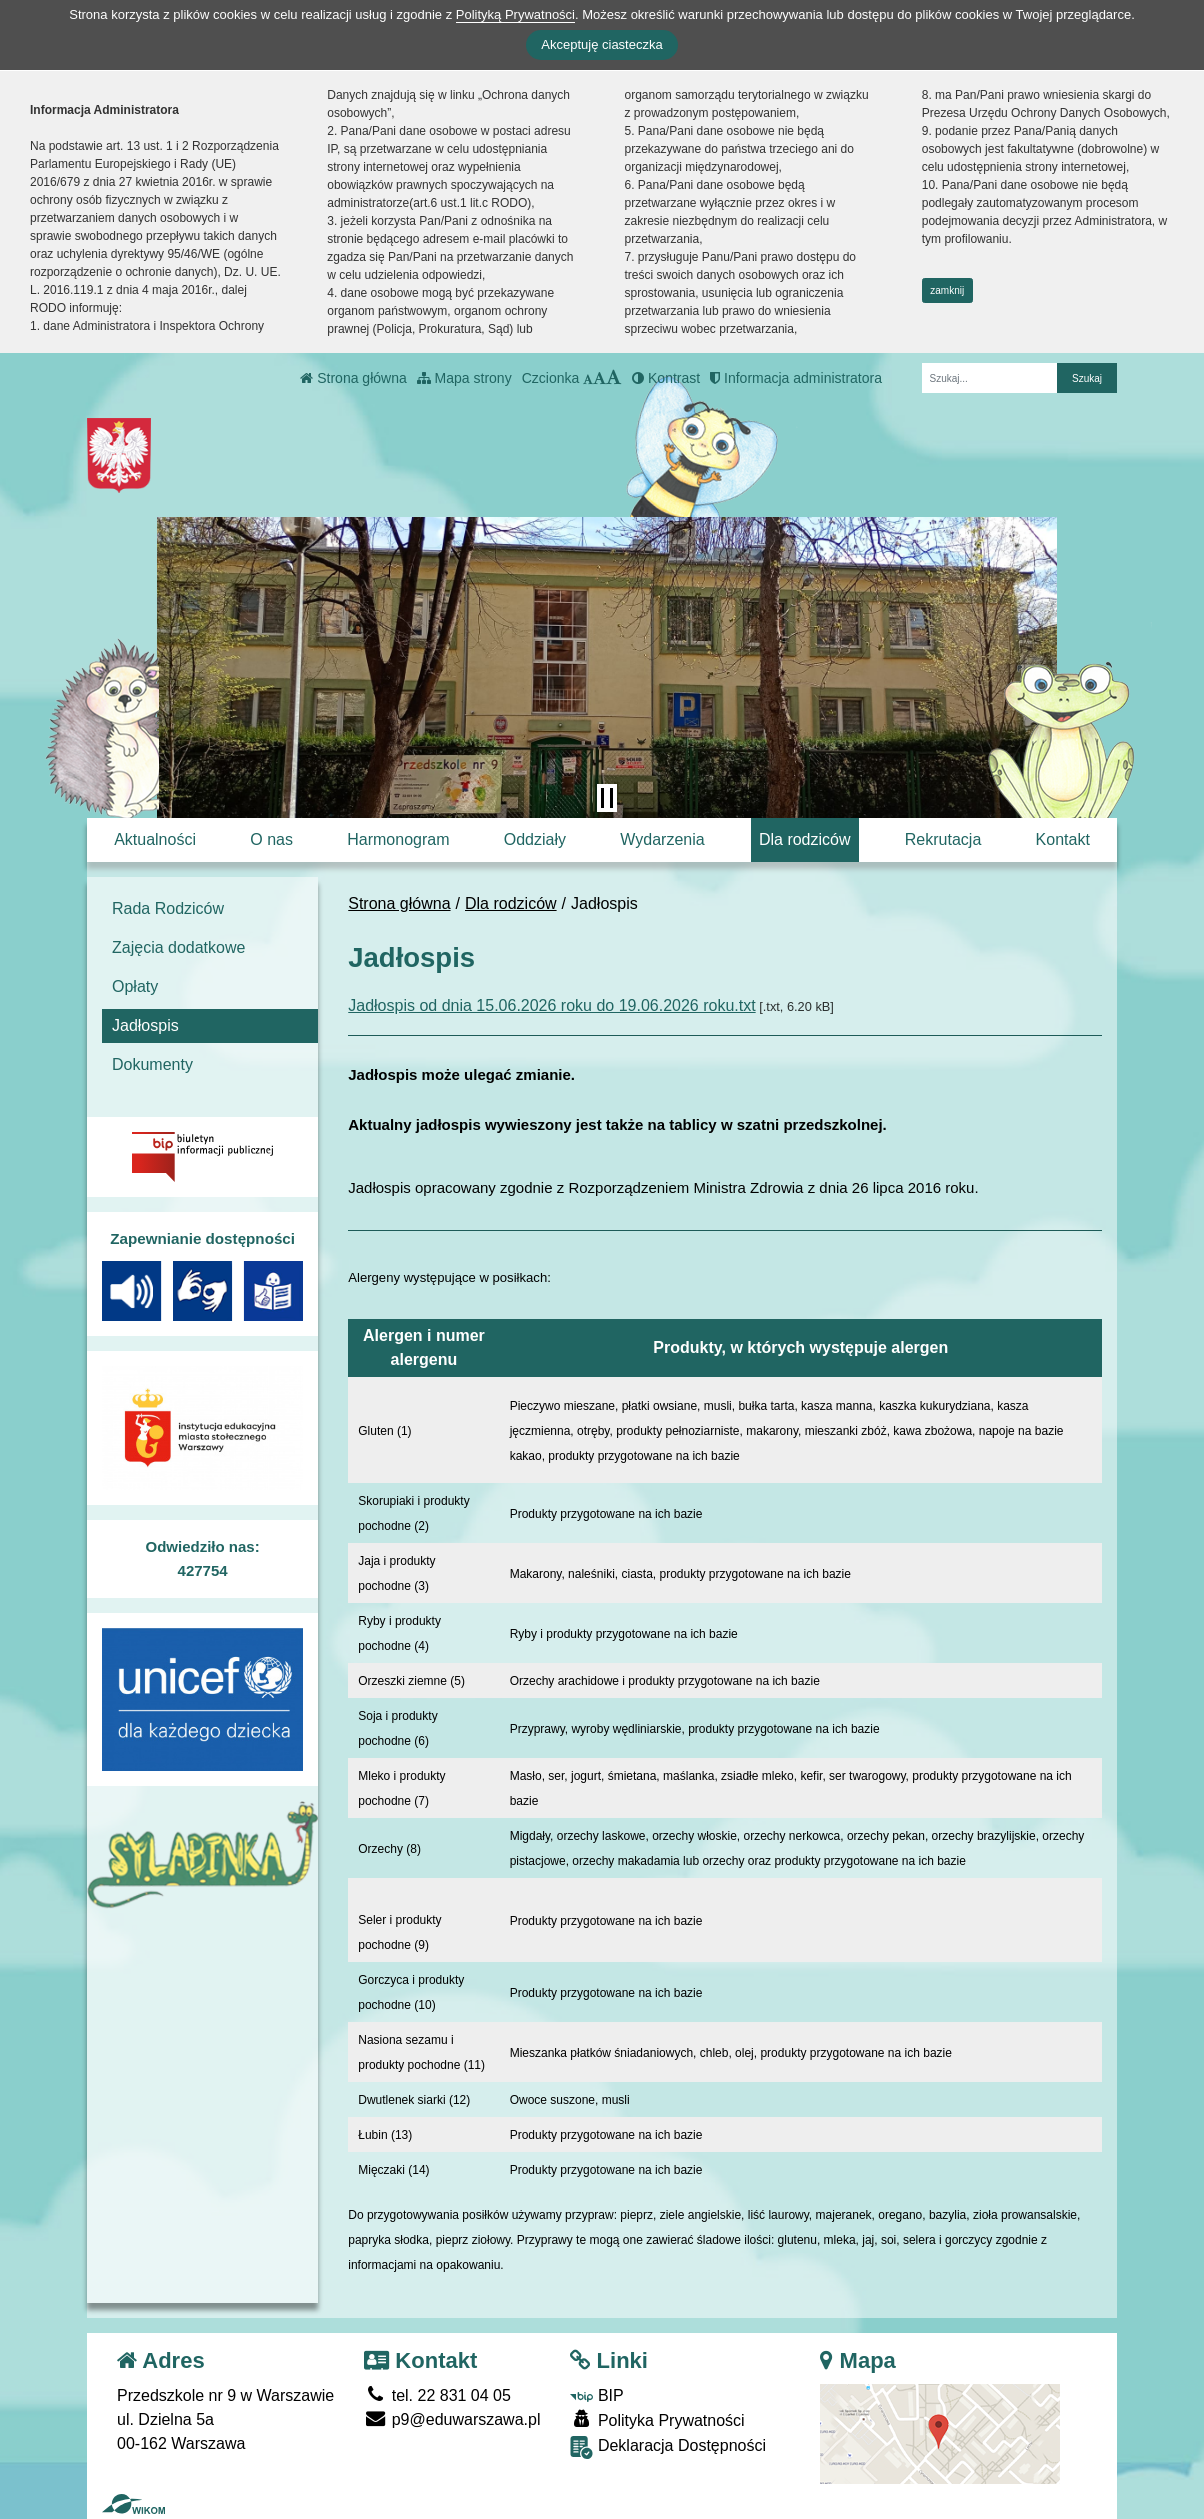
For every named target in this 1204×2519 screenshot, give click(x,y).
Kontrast (666, 378)
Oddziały (535, 839)
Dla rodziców (805, 839)
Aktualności (155, 839)
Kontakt (1063, 839)
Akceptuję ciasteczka (601, 44)
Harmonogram (398, 839)
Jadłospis (145, 1025)
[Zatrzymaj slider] (607, 798)
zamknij (947, 290)
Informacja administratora (796, 378)
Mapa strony (464, 378)
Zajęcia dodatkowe (178, 947)
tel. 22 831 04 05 (437, 2395)
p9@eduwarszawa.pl (452, 2419)
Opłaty (135, 986)
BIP (596, 2395)
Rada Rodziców (168, 908)
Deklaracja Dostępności (668, 2447)
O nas (271, 839)
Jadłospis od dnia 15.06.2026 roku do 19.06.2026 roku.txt (551, 1005)
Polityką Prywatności (515, 14)
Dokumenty (152, 1064)
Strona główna (353, 378)
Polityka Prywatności (657, 2419)
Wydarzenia (662, 839)
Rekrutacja (943, 839)
